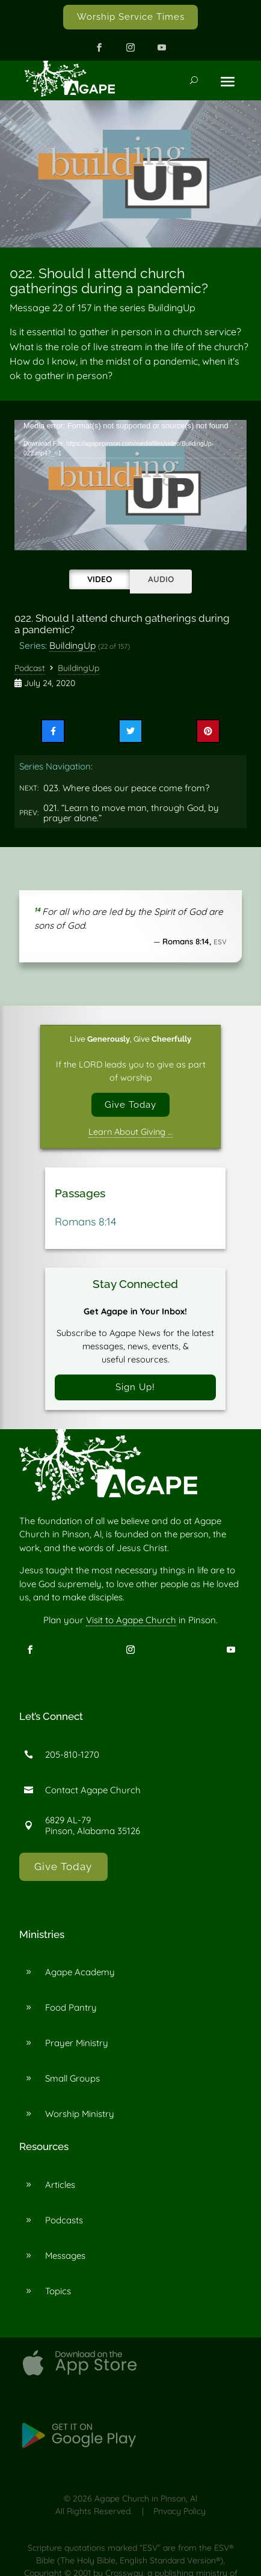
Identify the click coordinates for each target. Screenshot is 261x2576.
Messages (65, 2255)
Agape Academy (80, 1972)
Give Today (130, 1104)
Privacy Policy (179, 2511)
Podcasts (64, 2220)
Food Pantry (71, 2007)
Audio (161, 579)
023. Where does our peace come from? (126, 788)
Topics (58, 2291)
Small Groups (72, 2078)
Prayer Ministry (76, 2043)
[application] (130, 485)
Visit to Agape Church (131, 1620)
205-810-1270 (72, 1754)
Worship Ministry (79, 2113)
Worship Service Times (131, 16)
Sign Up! (135, 1387)
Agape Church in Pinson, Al (145, 2498)
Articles (60, 2184)
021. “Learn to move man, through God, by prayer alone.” (131, 813)
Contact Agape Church (93, 1790)
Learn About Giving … (130, 1131)
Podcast (29, 668)
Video (99, 579)
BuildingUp (72, 645)
